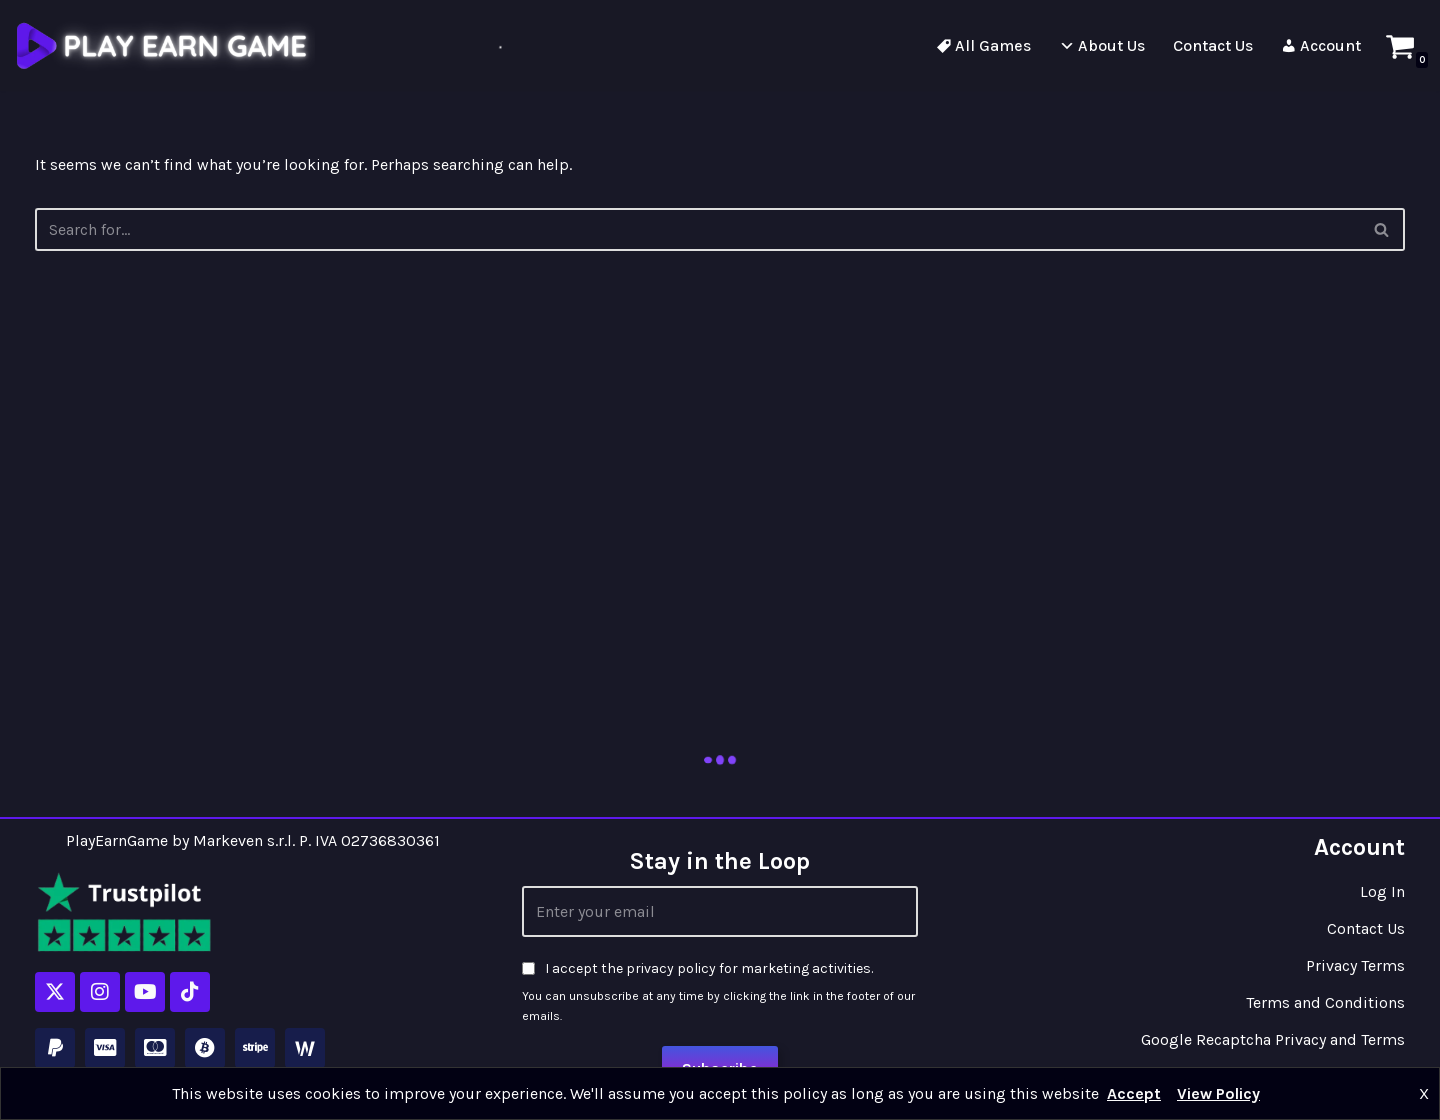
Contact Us (1366, 928)
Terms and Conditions (1325, 1002)
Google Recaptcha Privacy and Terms (1273, 1039)
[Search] (1382, 229)
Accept (1134, 1093)
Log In (1382, 891)
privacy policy (671, 968)
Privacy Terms (1355, 965)
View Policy (1218, 1093)
